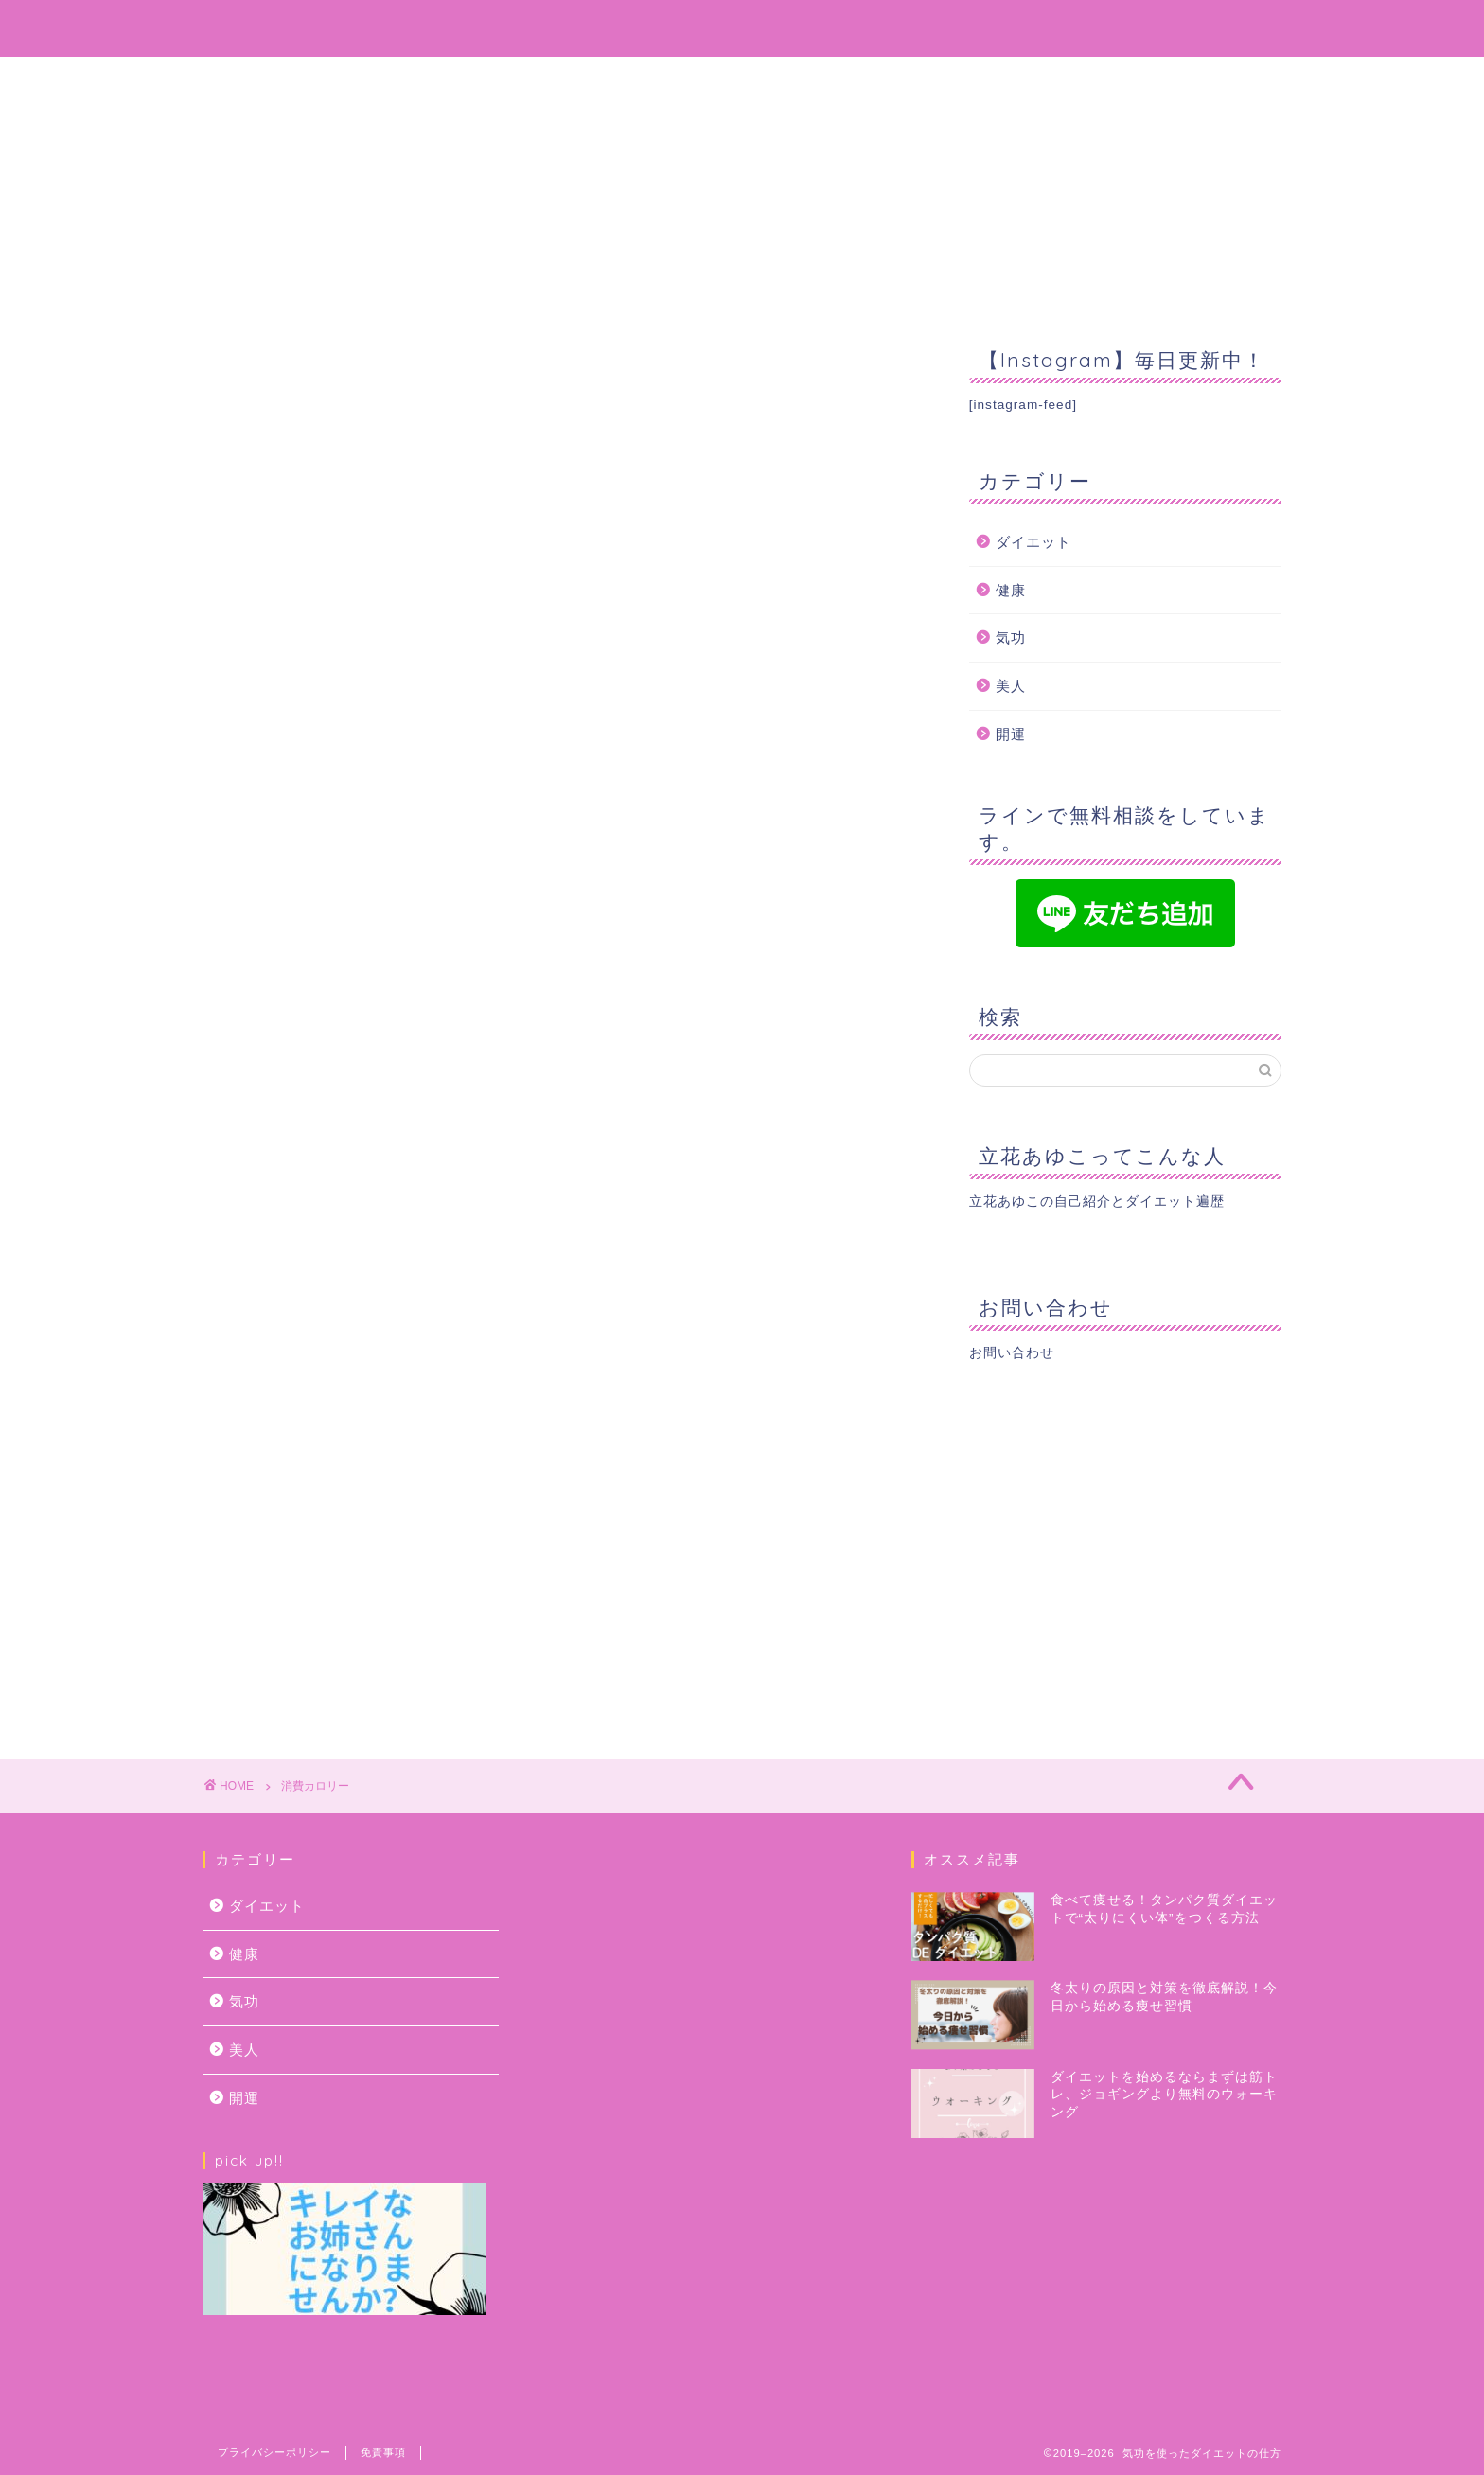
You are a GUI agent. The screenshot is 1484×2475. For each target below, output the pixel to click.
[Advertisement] (1125, 1556)
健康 (1011, 590)
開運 (1011, 734)
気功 (1011, 637)
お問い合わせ (924, 79)
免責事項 (383, 2452)
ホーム (534, 79)
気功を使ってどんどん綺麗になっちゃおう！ (742, 27)
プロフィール (659, 79)
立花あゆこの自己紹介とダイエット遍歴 (1097, 1201)
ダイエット (1033, 542)
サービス (791, 79)
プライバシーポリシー (274, 2452)
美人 (1011, 686)
